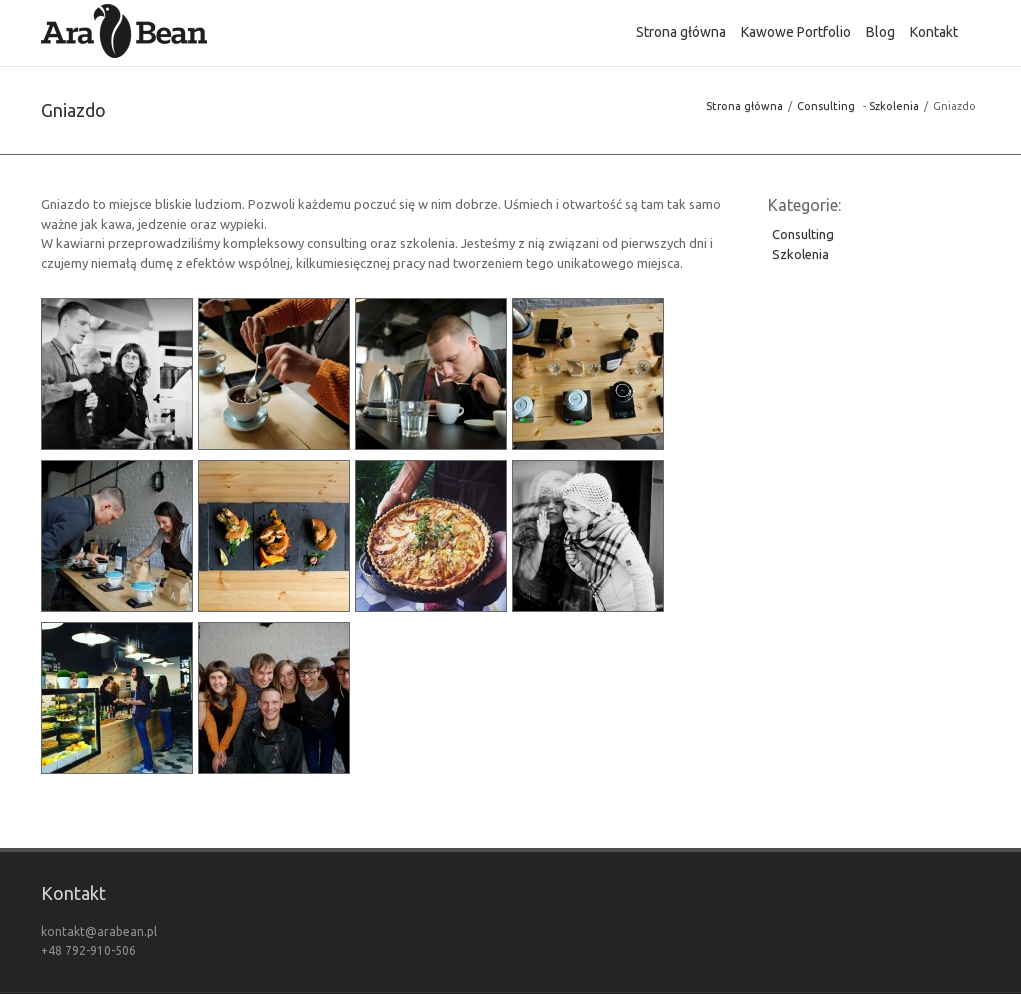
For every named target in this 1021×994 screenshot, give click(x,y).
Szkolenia (894, 106)
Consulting (826, 106)
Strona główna (744, 106)
